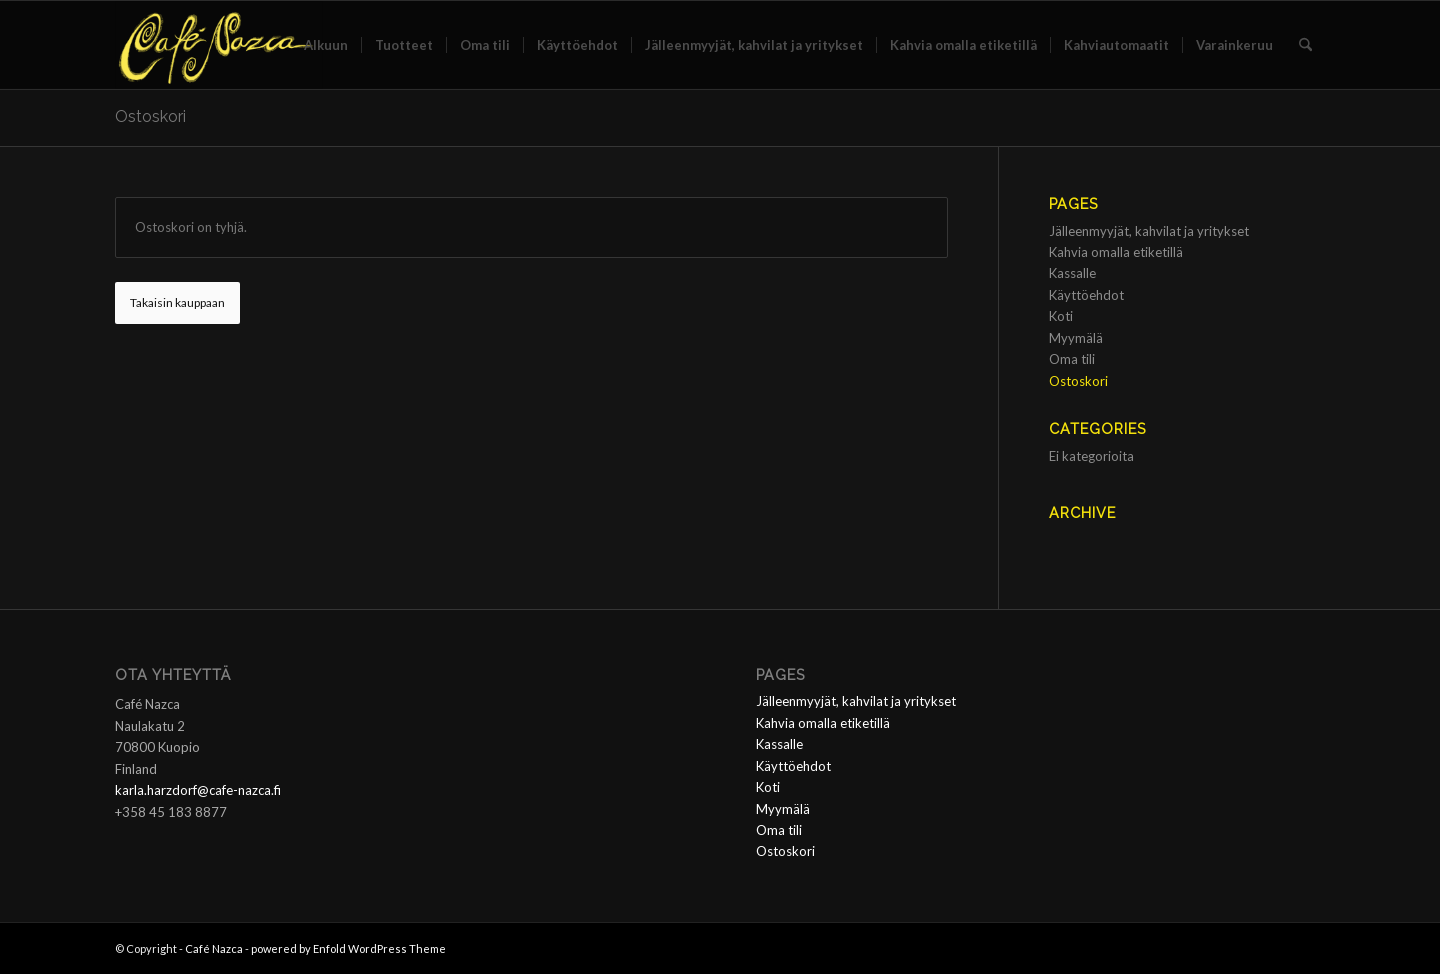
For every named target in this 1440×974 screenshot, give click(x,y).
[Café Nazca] (219, 45)
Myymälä (1076, 338)
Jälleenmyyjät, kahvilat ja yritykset (1149, 231)
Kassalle (1072, 273)
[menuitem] (326, 45)
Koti (1061, 316)
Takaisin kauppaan (177, 302)
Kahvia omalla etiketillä (1116, 252)
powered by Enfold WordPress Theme (348, 948)
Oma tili (1072, 359)
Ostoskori (150, 116)
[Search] (1305, 45)
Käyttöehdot (1086, 295)
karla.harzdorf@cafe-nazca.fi (198, 790)
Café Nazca (214, 948)
